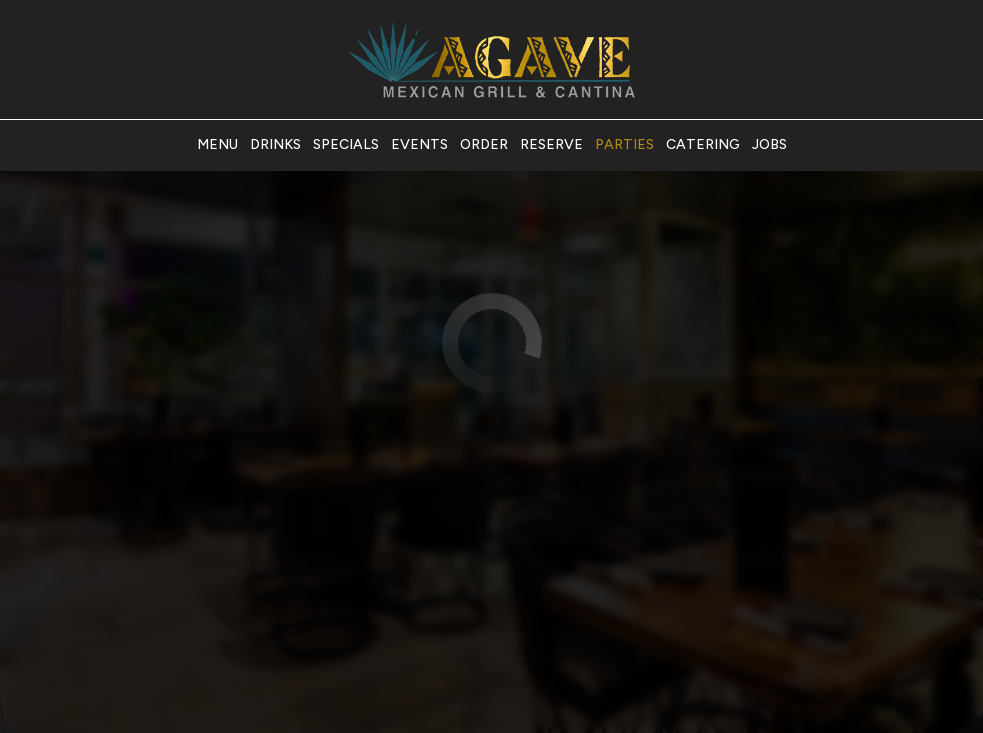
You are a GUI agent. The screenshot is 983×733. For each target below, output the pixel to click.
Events (419, 144)
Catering (703, 144)
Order (484, 144)
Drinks (275, 144)
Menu (217, 144)
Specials (346, 144)
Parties (624, 144)
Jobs (769, 144)
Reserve (551, 144)
